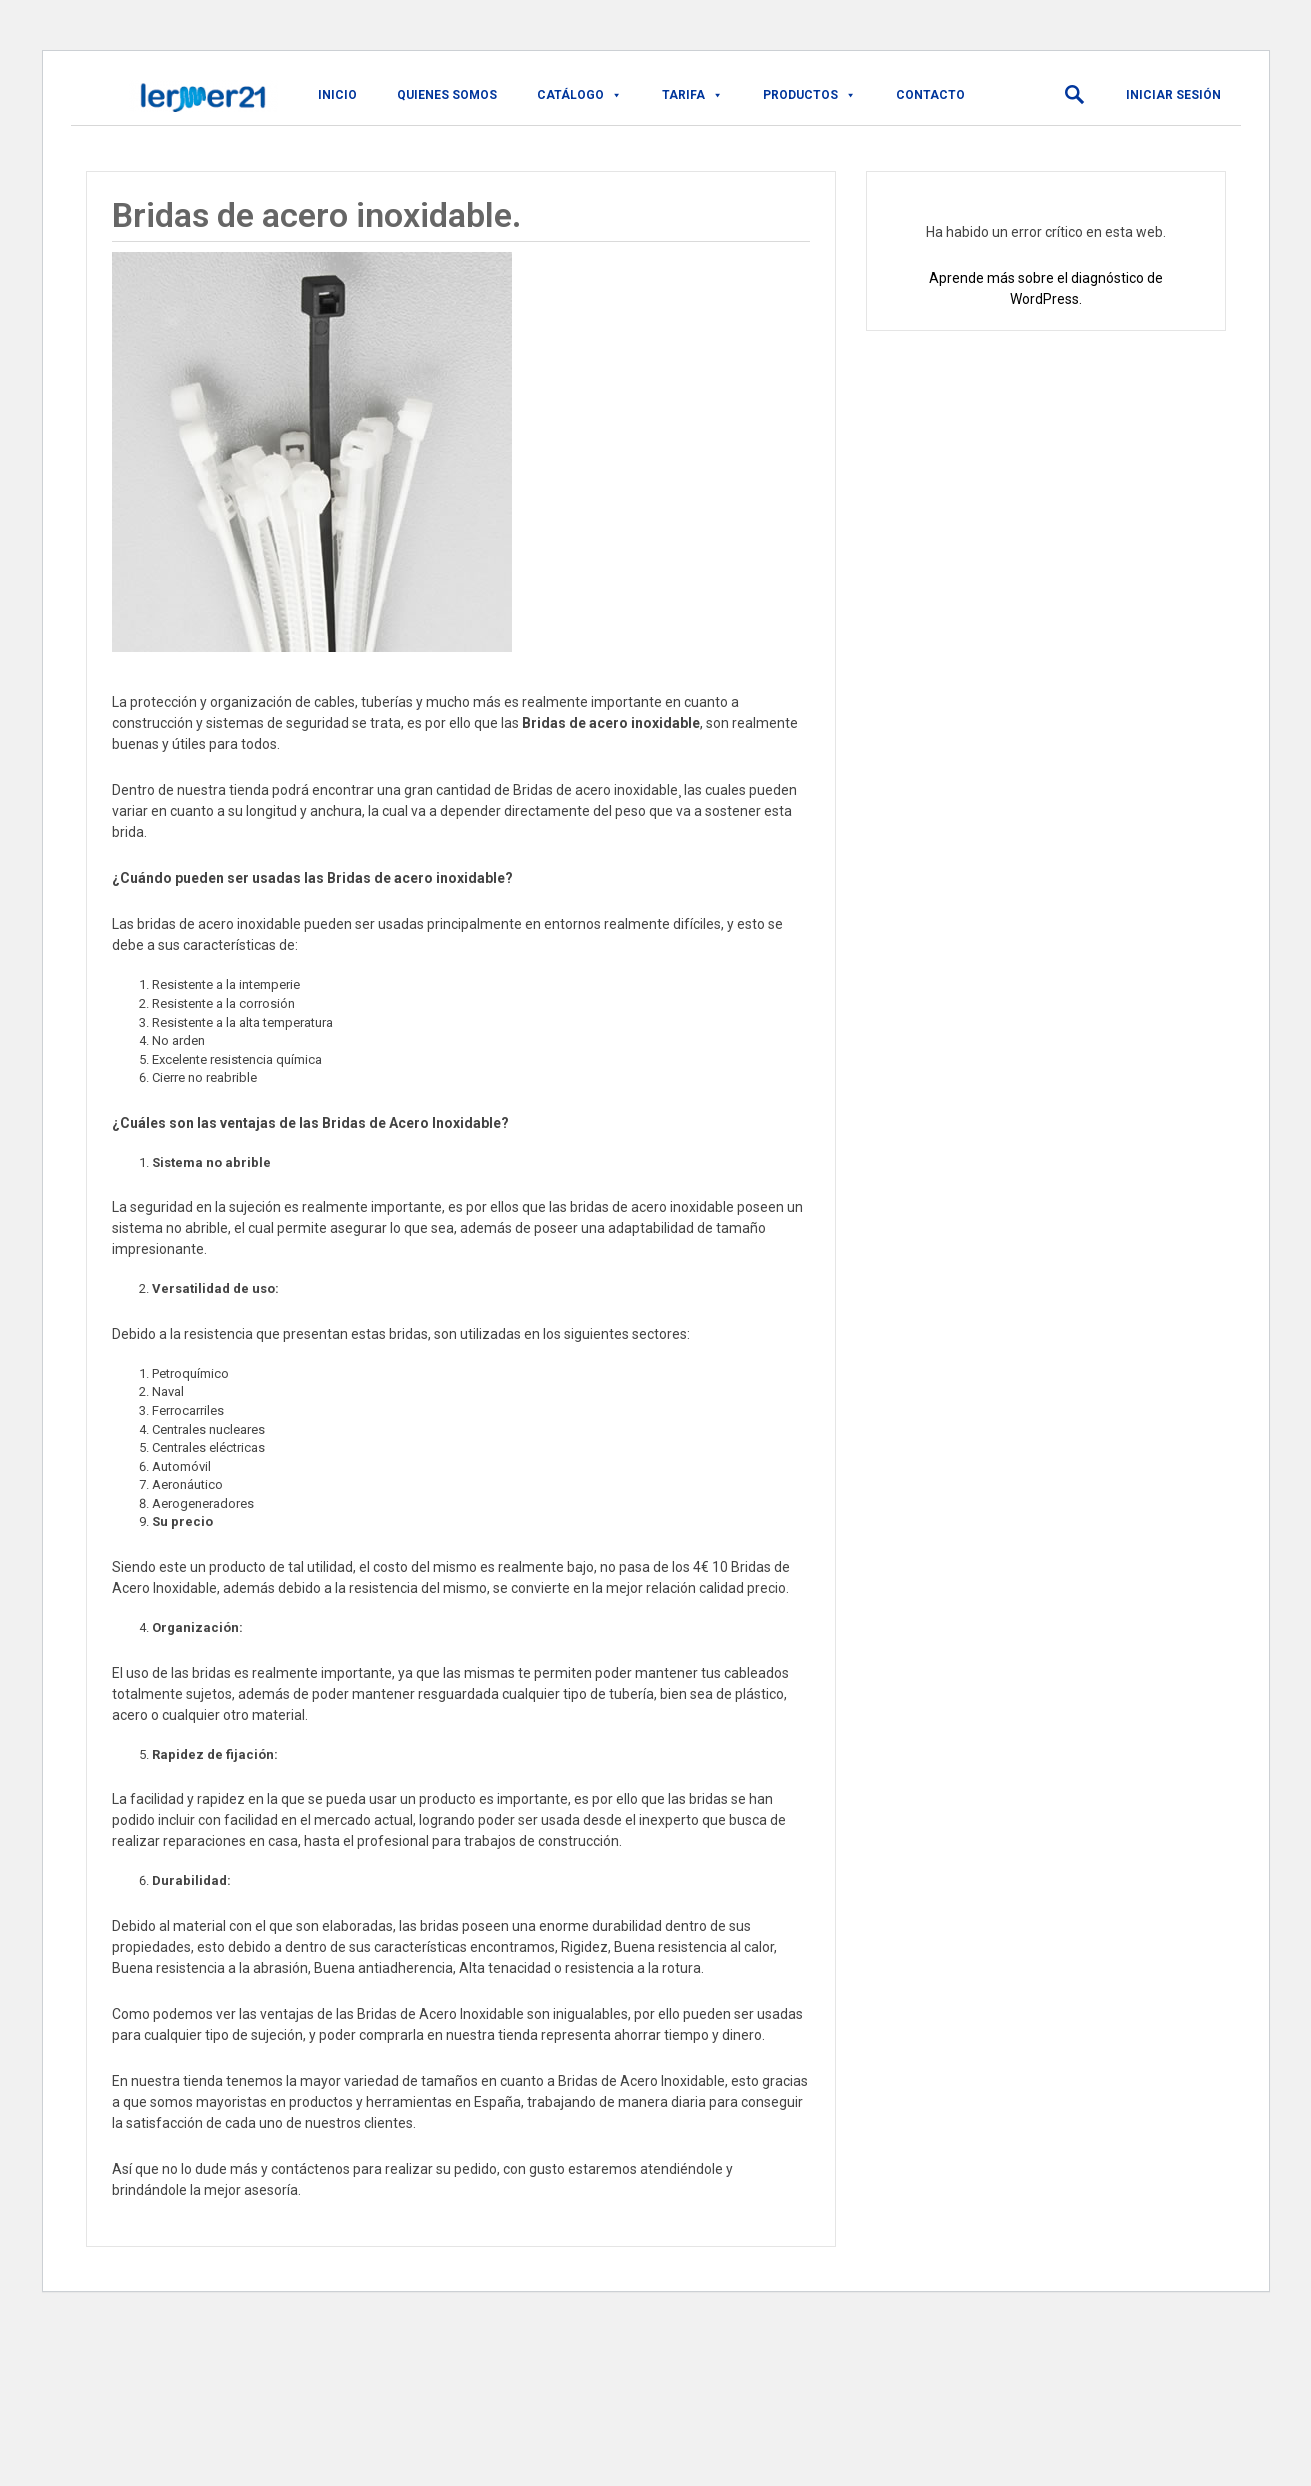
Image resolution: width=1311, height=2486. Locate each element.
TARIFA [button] (692, 95)
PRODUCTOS (809, 95)
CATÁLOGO (579, 95)
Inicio (337, 95)
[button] (1074, 95)
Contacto (930, 95)
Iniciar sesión (1173, 95)
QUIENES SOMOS (447, 95)
